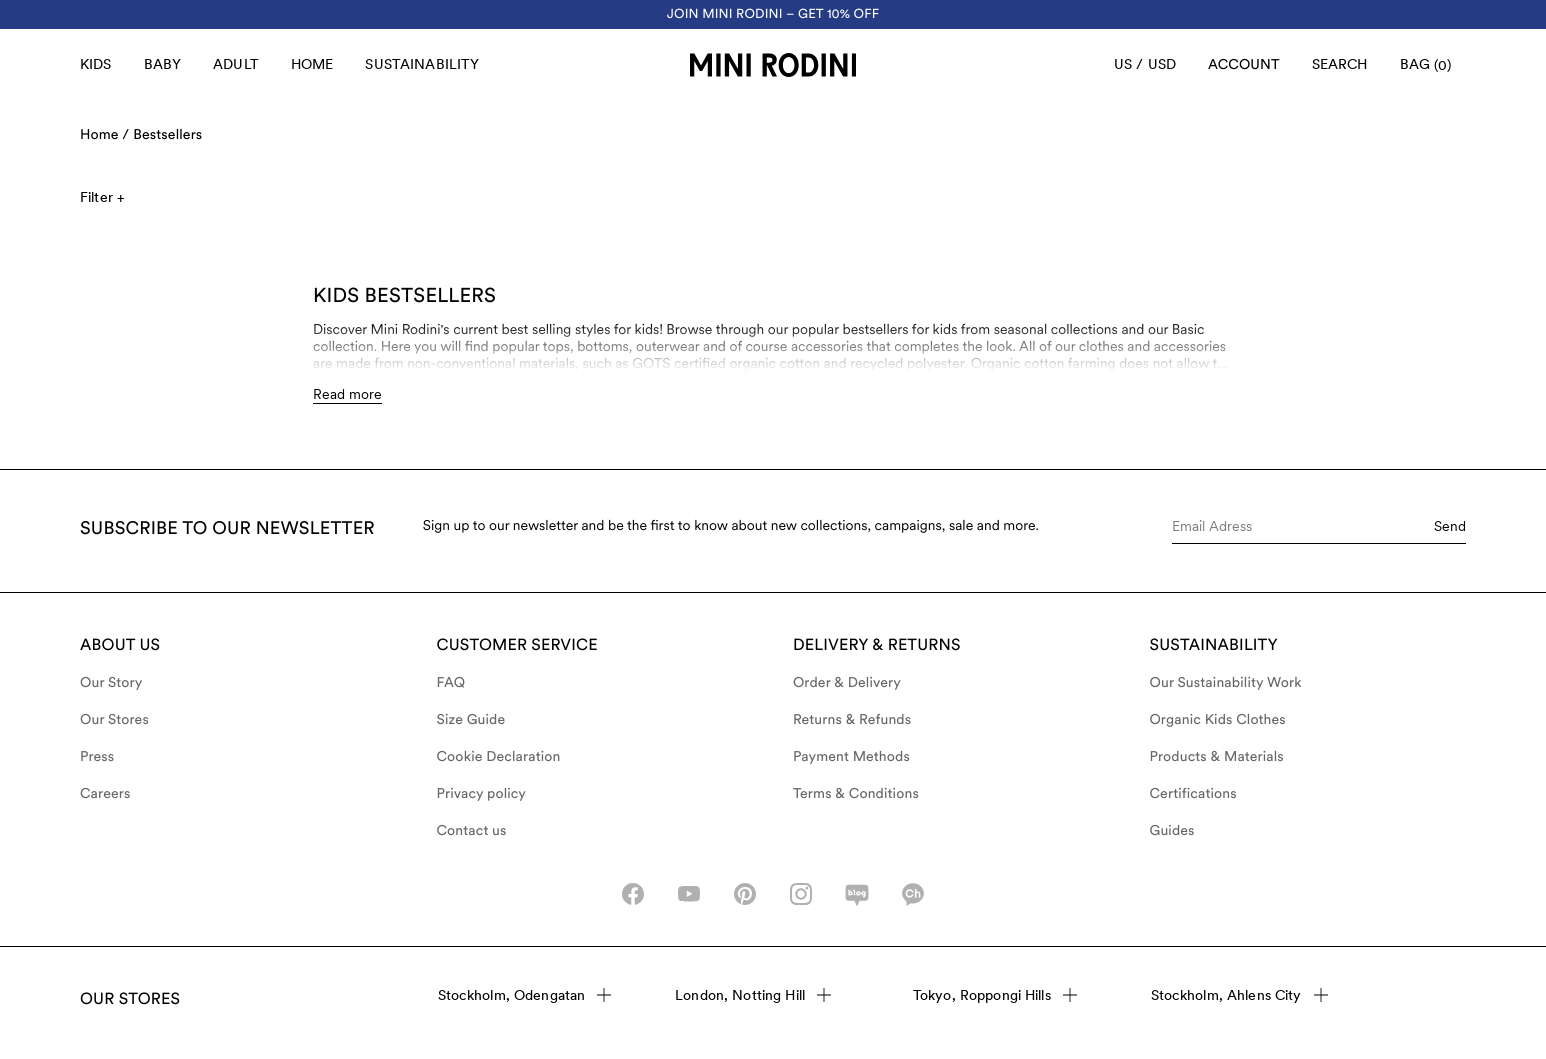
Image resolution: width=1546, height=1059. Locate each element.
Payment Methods (851, 757)
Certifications (1193, 794)
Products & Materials (1217, 757)
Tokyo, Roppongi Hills (995, 995)
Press (97, 757)
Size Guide (471, 720)
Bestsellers (167, 135)
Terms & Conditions (856, 794)
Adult (236, 64)
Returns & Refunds (852, 720)
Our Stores (114, 720)
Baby (163, 64)
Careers (105, 794)
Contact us (472, 831)
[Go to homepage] (773, 65)
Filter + (102, 197)
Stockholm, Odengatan (525, 995)
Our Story (111, 683)
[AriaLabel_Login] (1244, 65)
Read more (347, 394)
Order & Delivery (847, 683)
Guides (1172, 831)
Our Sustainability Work (1226, 683)
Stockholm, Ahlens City (1239, 995)
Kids (96, 64)
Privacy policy (482, 794)
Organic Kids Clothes (1218, 720)
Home (312, 64)
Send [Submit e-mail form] (1450, 526)
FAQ (451, 683)
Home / (104, 135)
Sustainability (422, 64)
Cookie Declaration (499, 757)
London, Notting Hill (753, 995)
